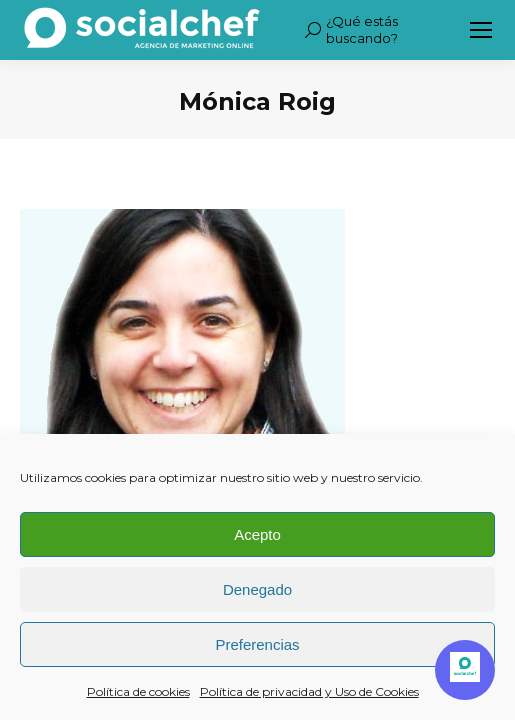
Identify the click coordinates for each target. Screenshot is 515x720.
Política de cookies (138, 691)
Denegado (257, 589)
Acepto (257, 534)
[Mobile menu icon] (481, 30)
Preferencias (257, 644)
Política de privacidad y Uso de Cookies (309, 691)
